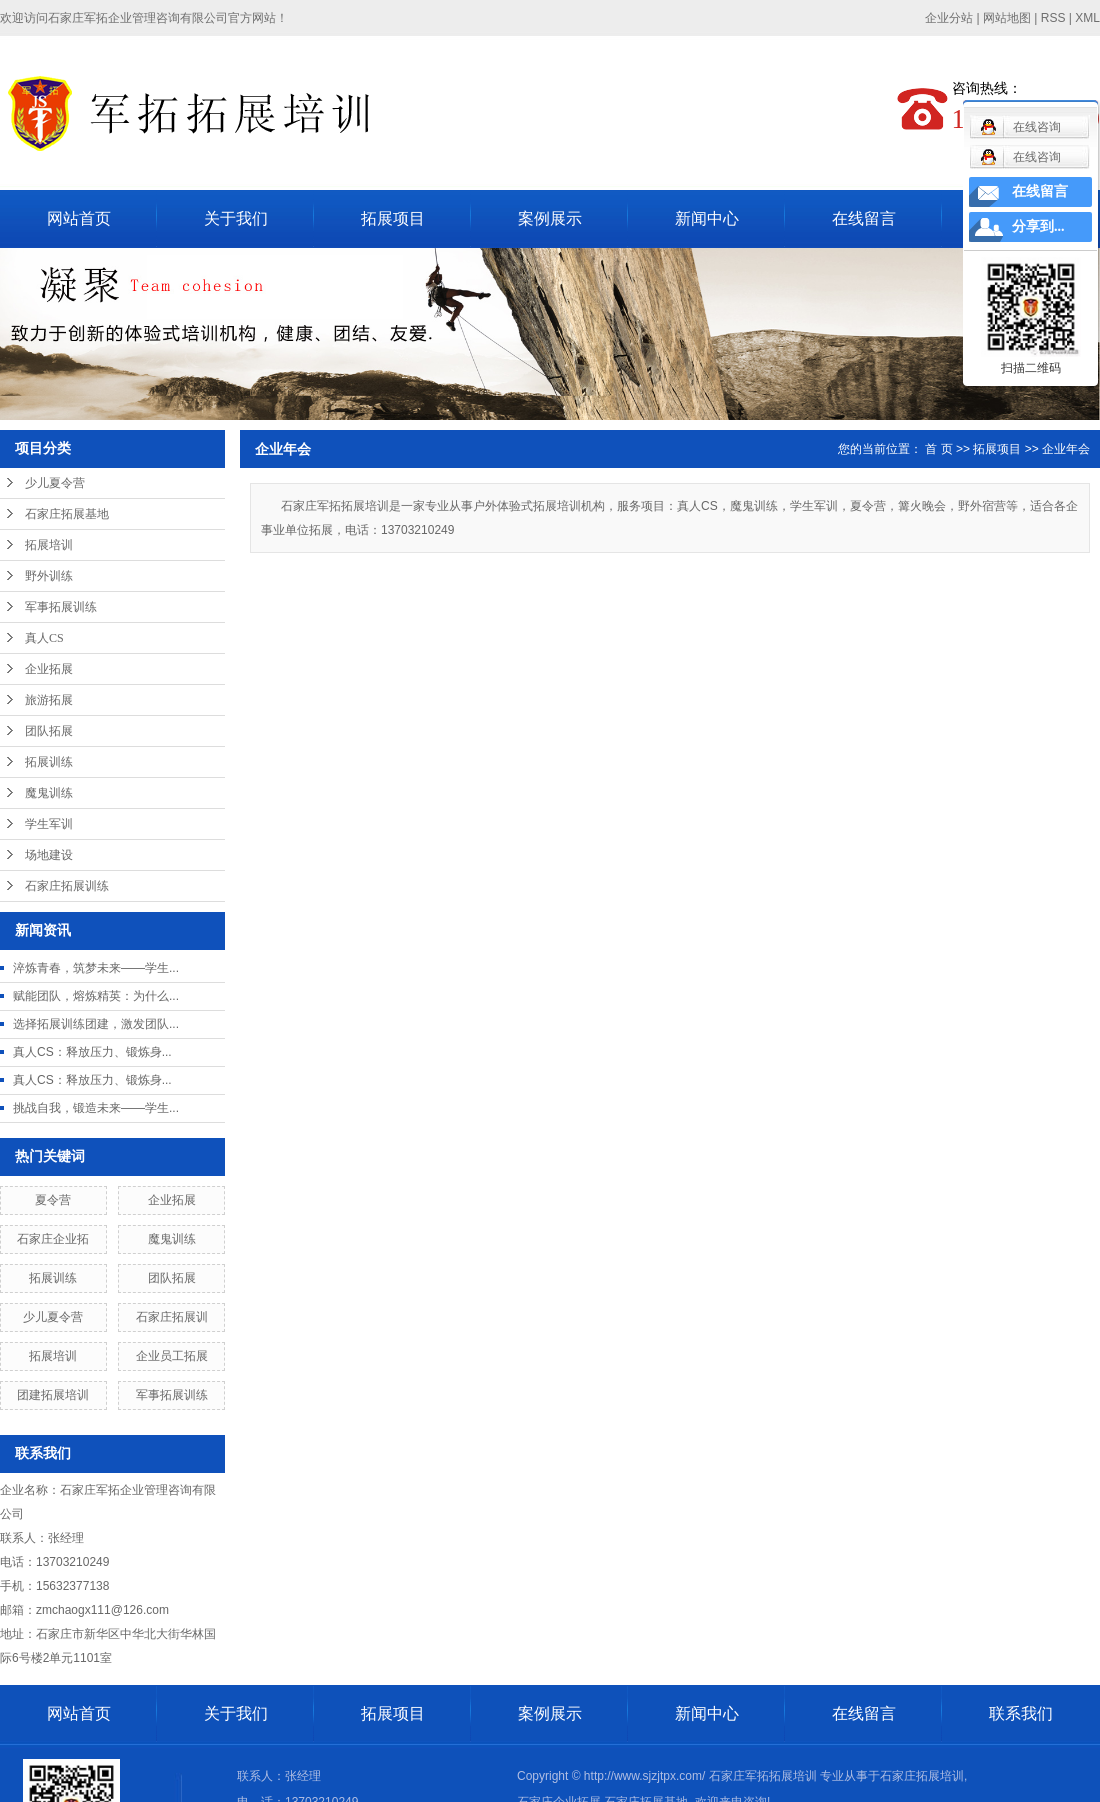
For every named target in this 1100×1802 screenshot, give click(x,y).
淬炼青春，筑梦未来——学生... (96, 968)
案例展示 (550, 218)
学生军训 (49, 824)
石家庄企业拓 (53, 1239)
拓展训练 (49, 762)
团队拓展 (49, 731)
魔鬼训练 (49, 793)
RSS (1053, 18)
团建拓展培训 (53, 1395)
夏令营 (53, 1200)
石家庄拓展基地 (67, 514)
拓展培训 (49, 545)
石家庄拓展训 (172, 1317)
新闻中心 (707, 218)
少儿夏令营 (55, 483)
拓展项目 (393, 218)
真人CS (44, 638)
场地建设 (49, 855)
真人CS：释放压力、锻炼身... (92, 1052)
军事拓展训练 (61, 607)
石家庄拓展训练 (67, 886)
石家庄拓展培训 (922, 1776)
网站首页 (79, 218)
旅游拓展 (49, 700)
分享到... (1038, 226)
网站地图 (1007, 18)
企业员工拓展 (172, 1356)
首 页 (938, 449)
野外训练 (49, 576)
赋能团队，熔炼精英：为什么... (96, 996)
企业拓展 (49, 669)
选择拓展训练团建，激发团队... (96, 1024)
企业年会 (1066, 449)
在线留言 (864, 218)
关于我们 (236, 218)
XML (1087, 18)
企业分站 (949, 18)
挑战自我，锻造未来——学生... (96, 1108)
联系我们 (1021, 1713)
